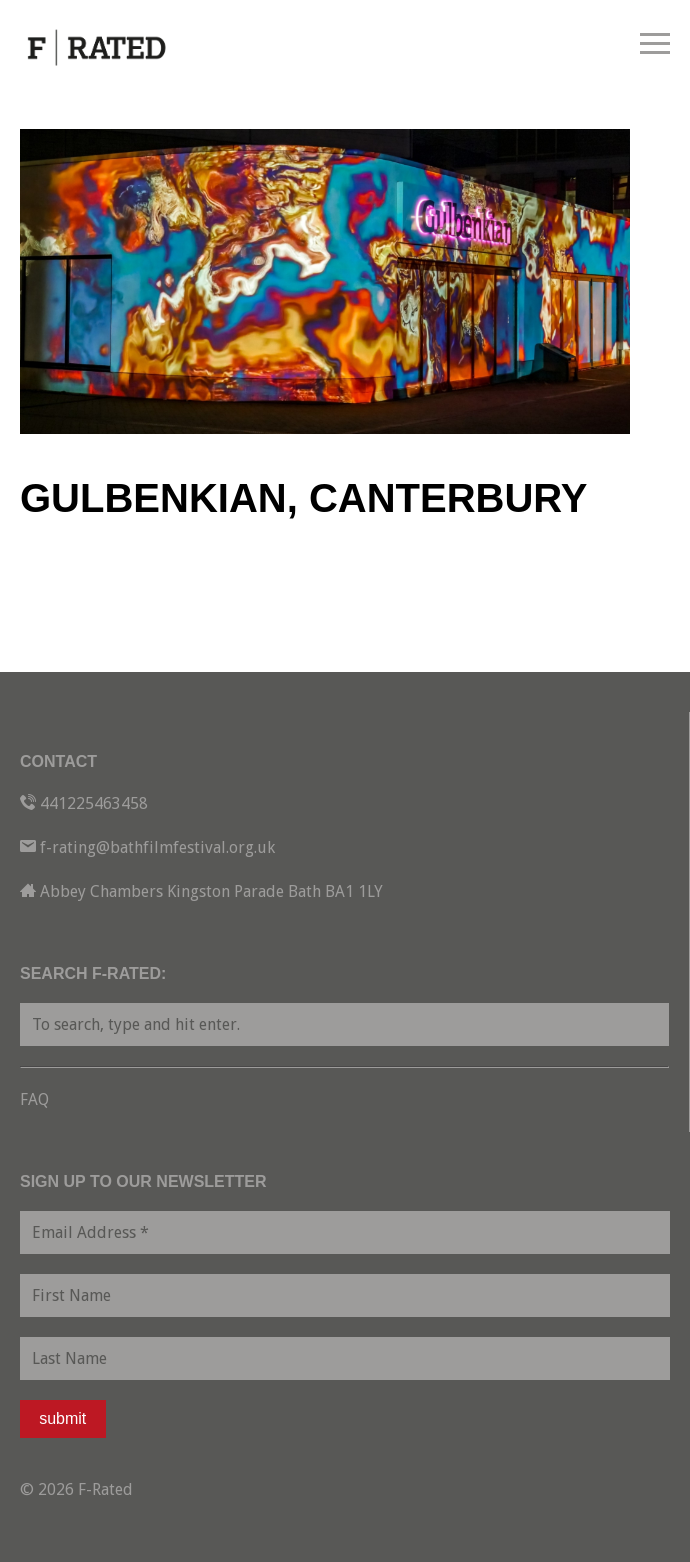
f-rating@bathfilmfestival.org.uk (157, 847)
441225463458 (94, 803)
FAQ (34, 1099)
